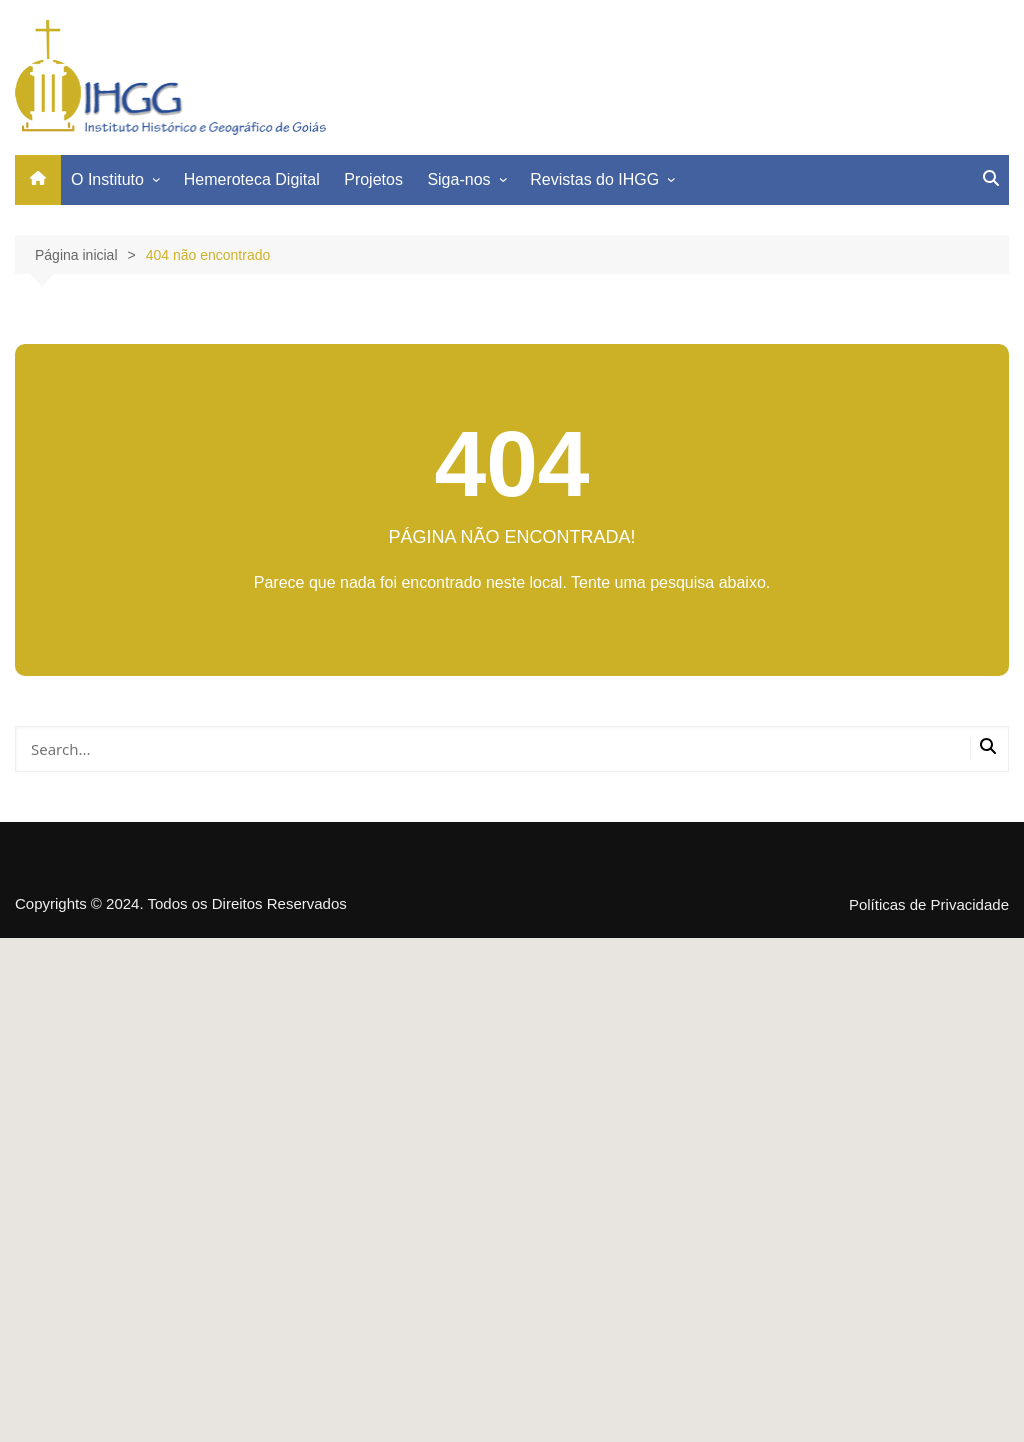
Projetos (373, 179)
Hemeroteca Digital (252, 179)
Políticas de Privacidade (929, 905)
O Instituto (107, 179)
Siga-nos (458, 179)
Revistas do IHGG (594, 179)
